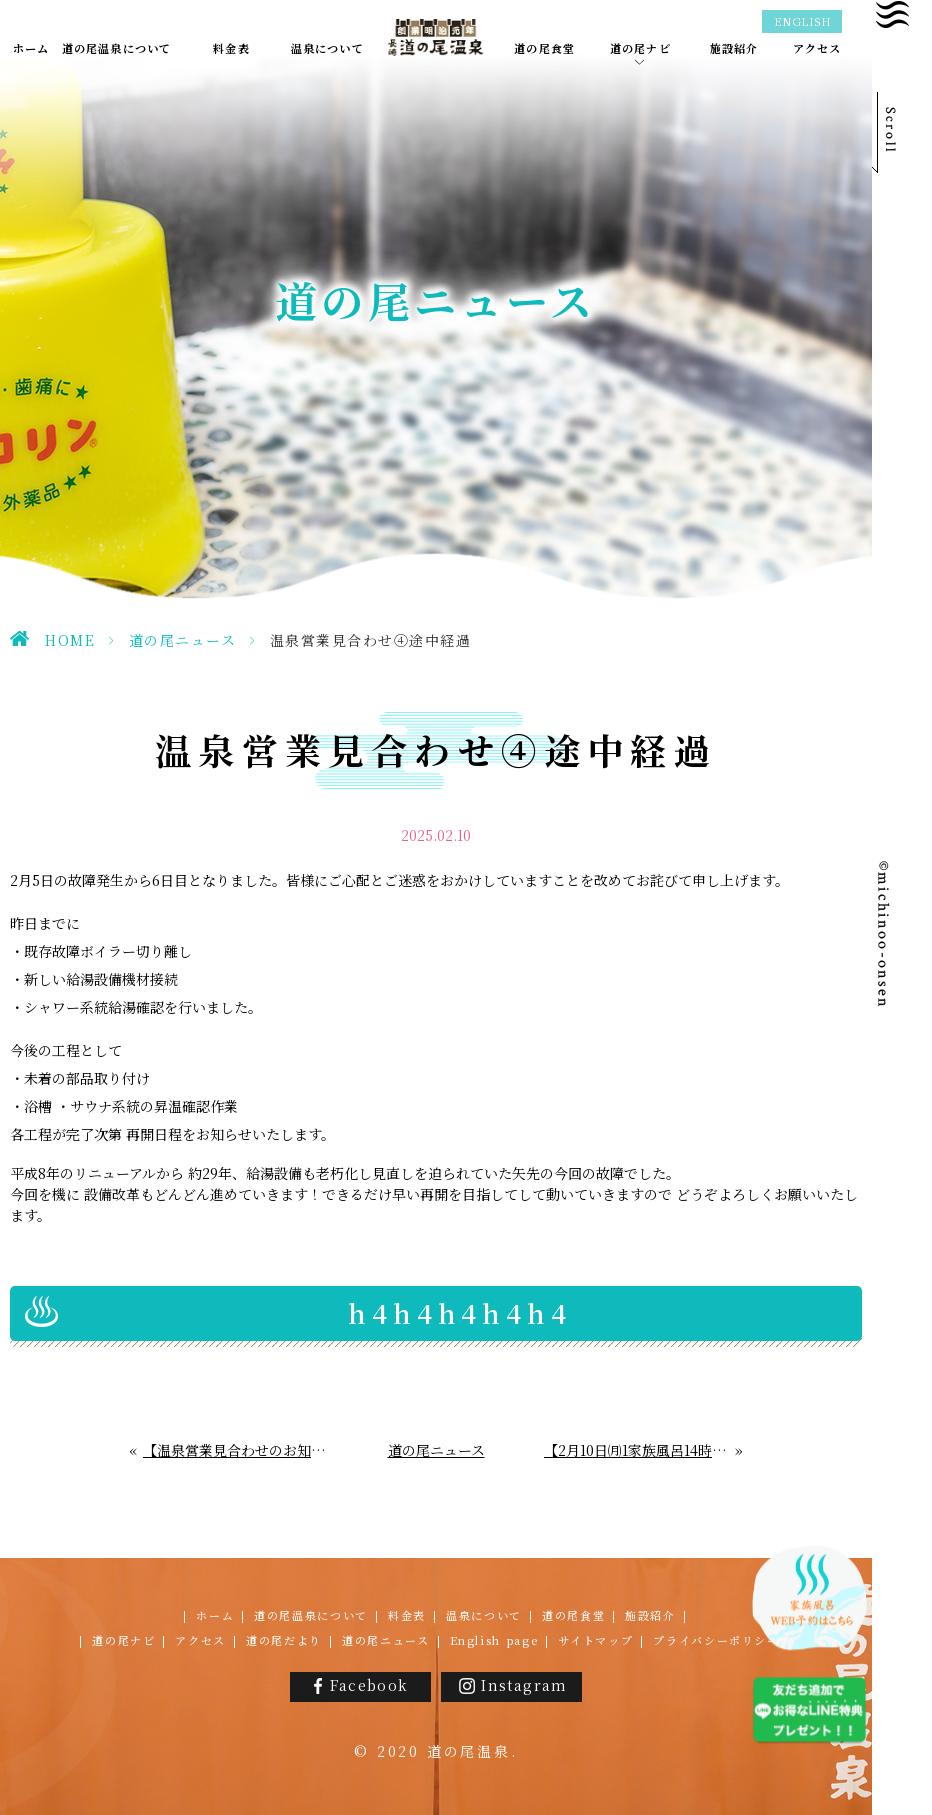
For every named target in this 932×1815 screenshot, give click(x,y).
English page (494, 1640)
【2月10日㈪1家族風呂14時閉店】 (640, 1450)
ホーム (215, 1615)
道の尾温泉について (311, 1615)
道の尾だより (284, 1640)
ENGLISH (802, 21)
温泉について (484, 1615)
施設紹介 (650, 1615)
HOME (70, 640)
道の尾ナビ (123, 1640)
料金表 (407, 1615)
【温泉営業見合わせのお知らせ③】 (235, 1450)
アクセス (200, 1640)
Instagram (524, 1685)
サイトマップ (595, 1640)
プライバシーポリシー (716, 1640)
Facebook (369, 1685)
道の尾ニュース (183, 640)
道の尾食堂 (573, 1615)
